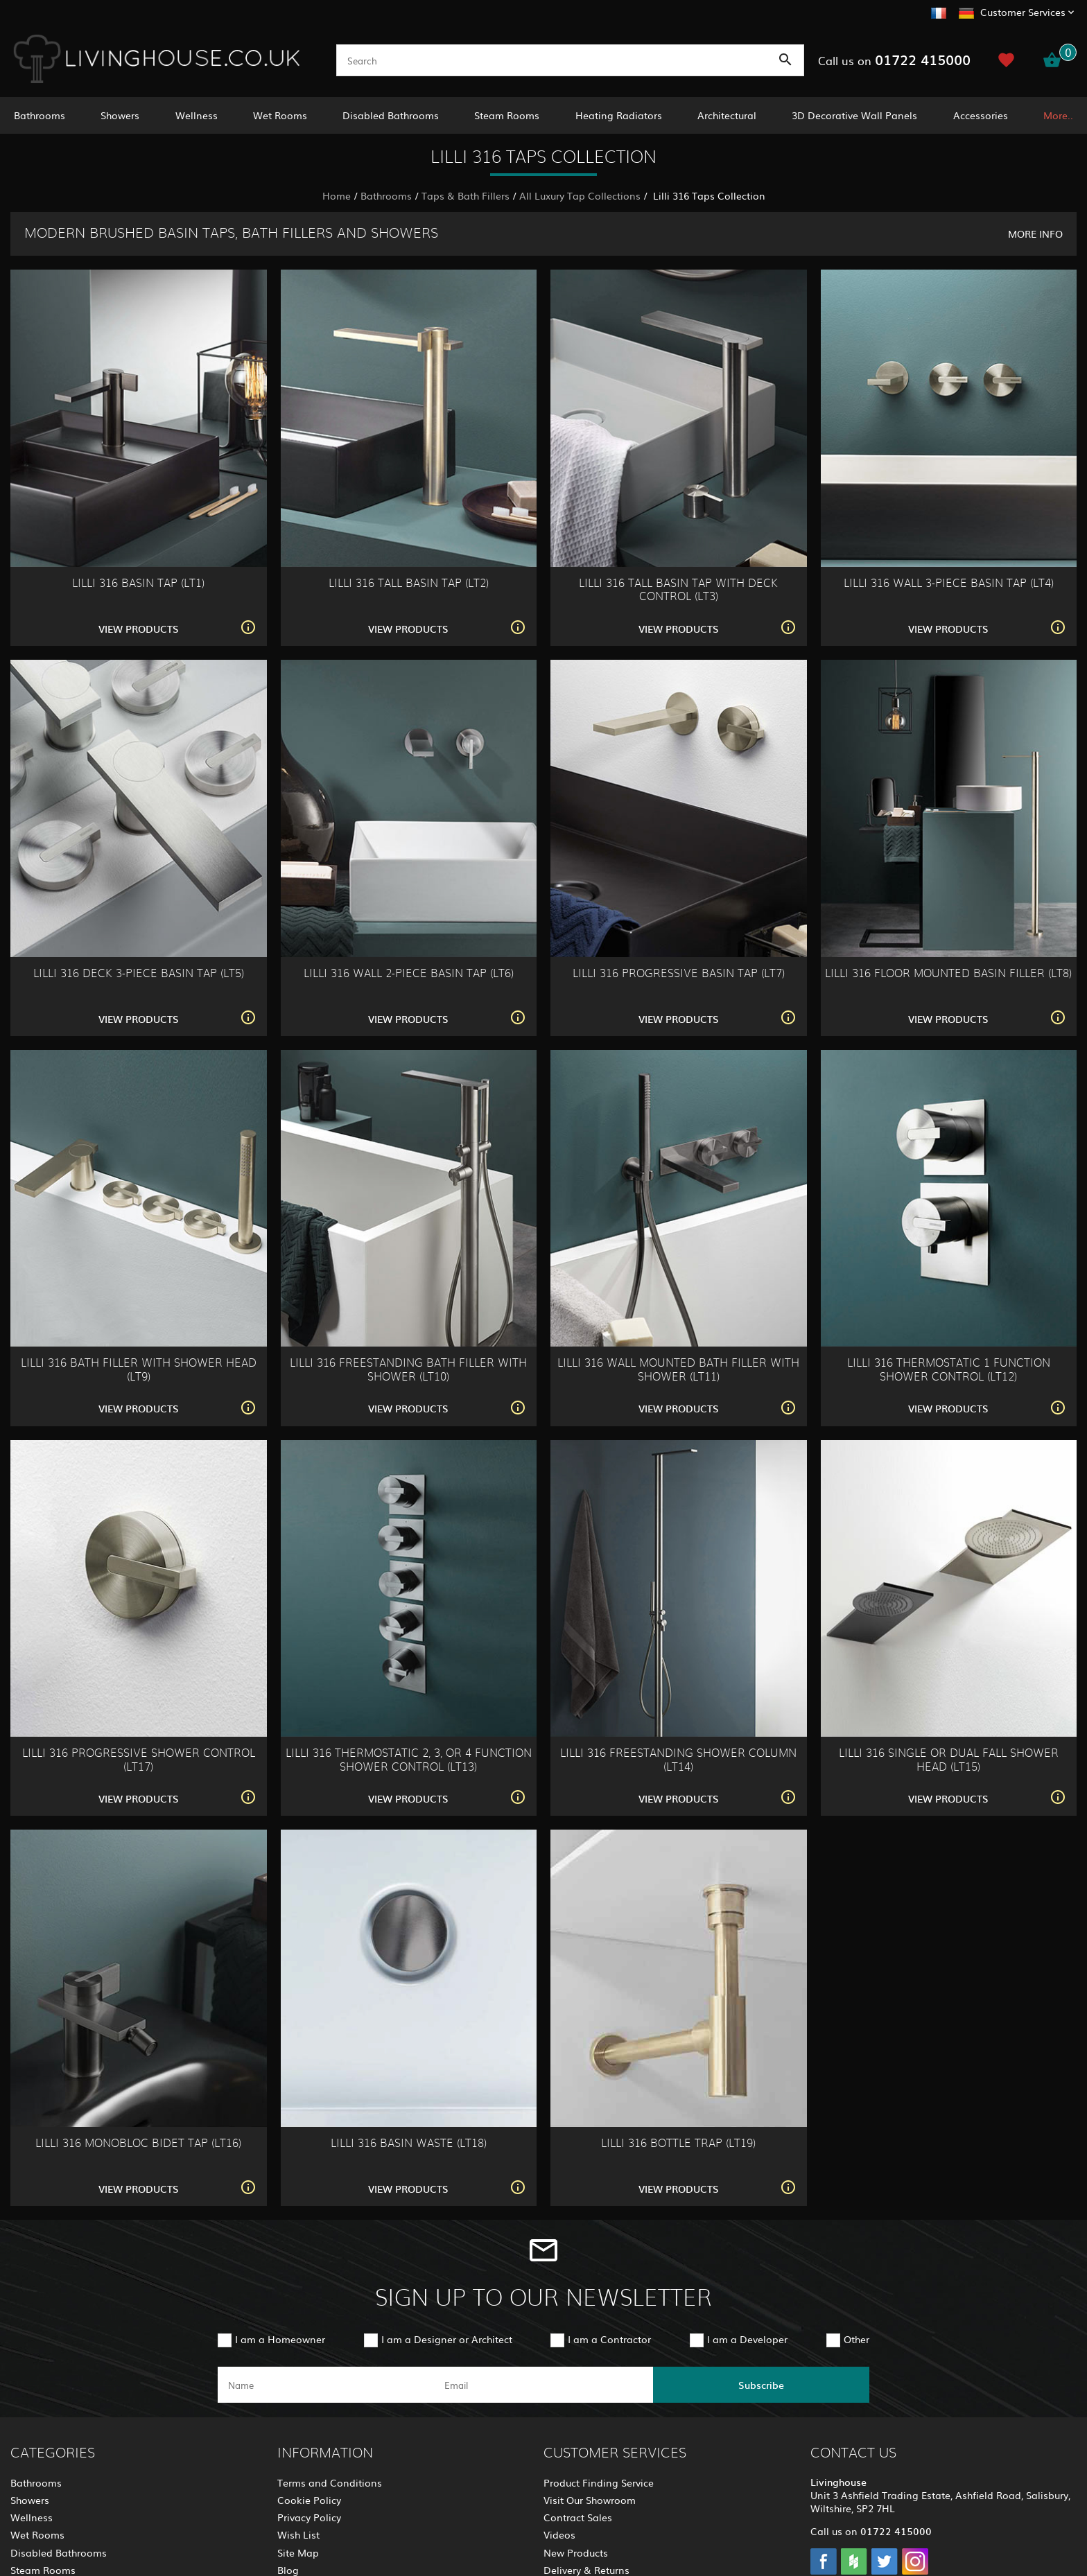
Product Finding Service (599, 2482)
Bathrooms (39, 115)
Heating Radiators (618, 115)
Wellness (196, 115)
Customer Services (1023, 12)
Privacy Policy (309, 2517)
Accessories (980, 115)
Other (856, 2339)
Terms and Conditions (329, 2482)
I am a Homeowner (280, 2339)
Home (336, 195)
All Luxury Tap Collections (580, 195)
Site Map (298, 2552)
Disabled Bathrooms (390, 115)
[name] (326, 2384)
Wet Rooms (280, 115)
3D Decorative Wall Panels (854, 115)
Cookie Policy (309, 2500)
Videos (559, 2534)
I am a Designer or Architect (446, 2339)
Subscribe (761, 2384)
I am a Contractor (609, 2339)
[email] (542, 2384)
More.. (1058, 115)
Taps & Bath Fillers (465, 195)
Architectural (726, 115)
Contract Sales (578, 2517)
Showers (120, 115)
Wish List (298, 2534)
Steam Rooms (506, 115)
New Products (576, 2552)
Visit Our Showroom (590, 2500)
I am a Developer (747, 2339)
